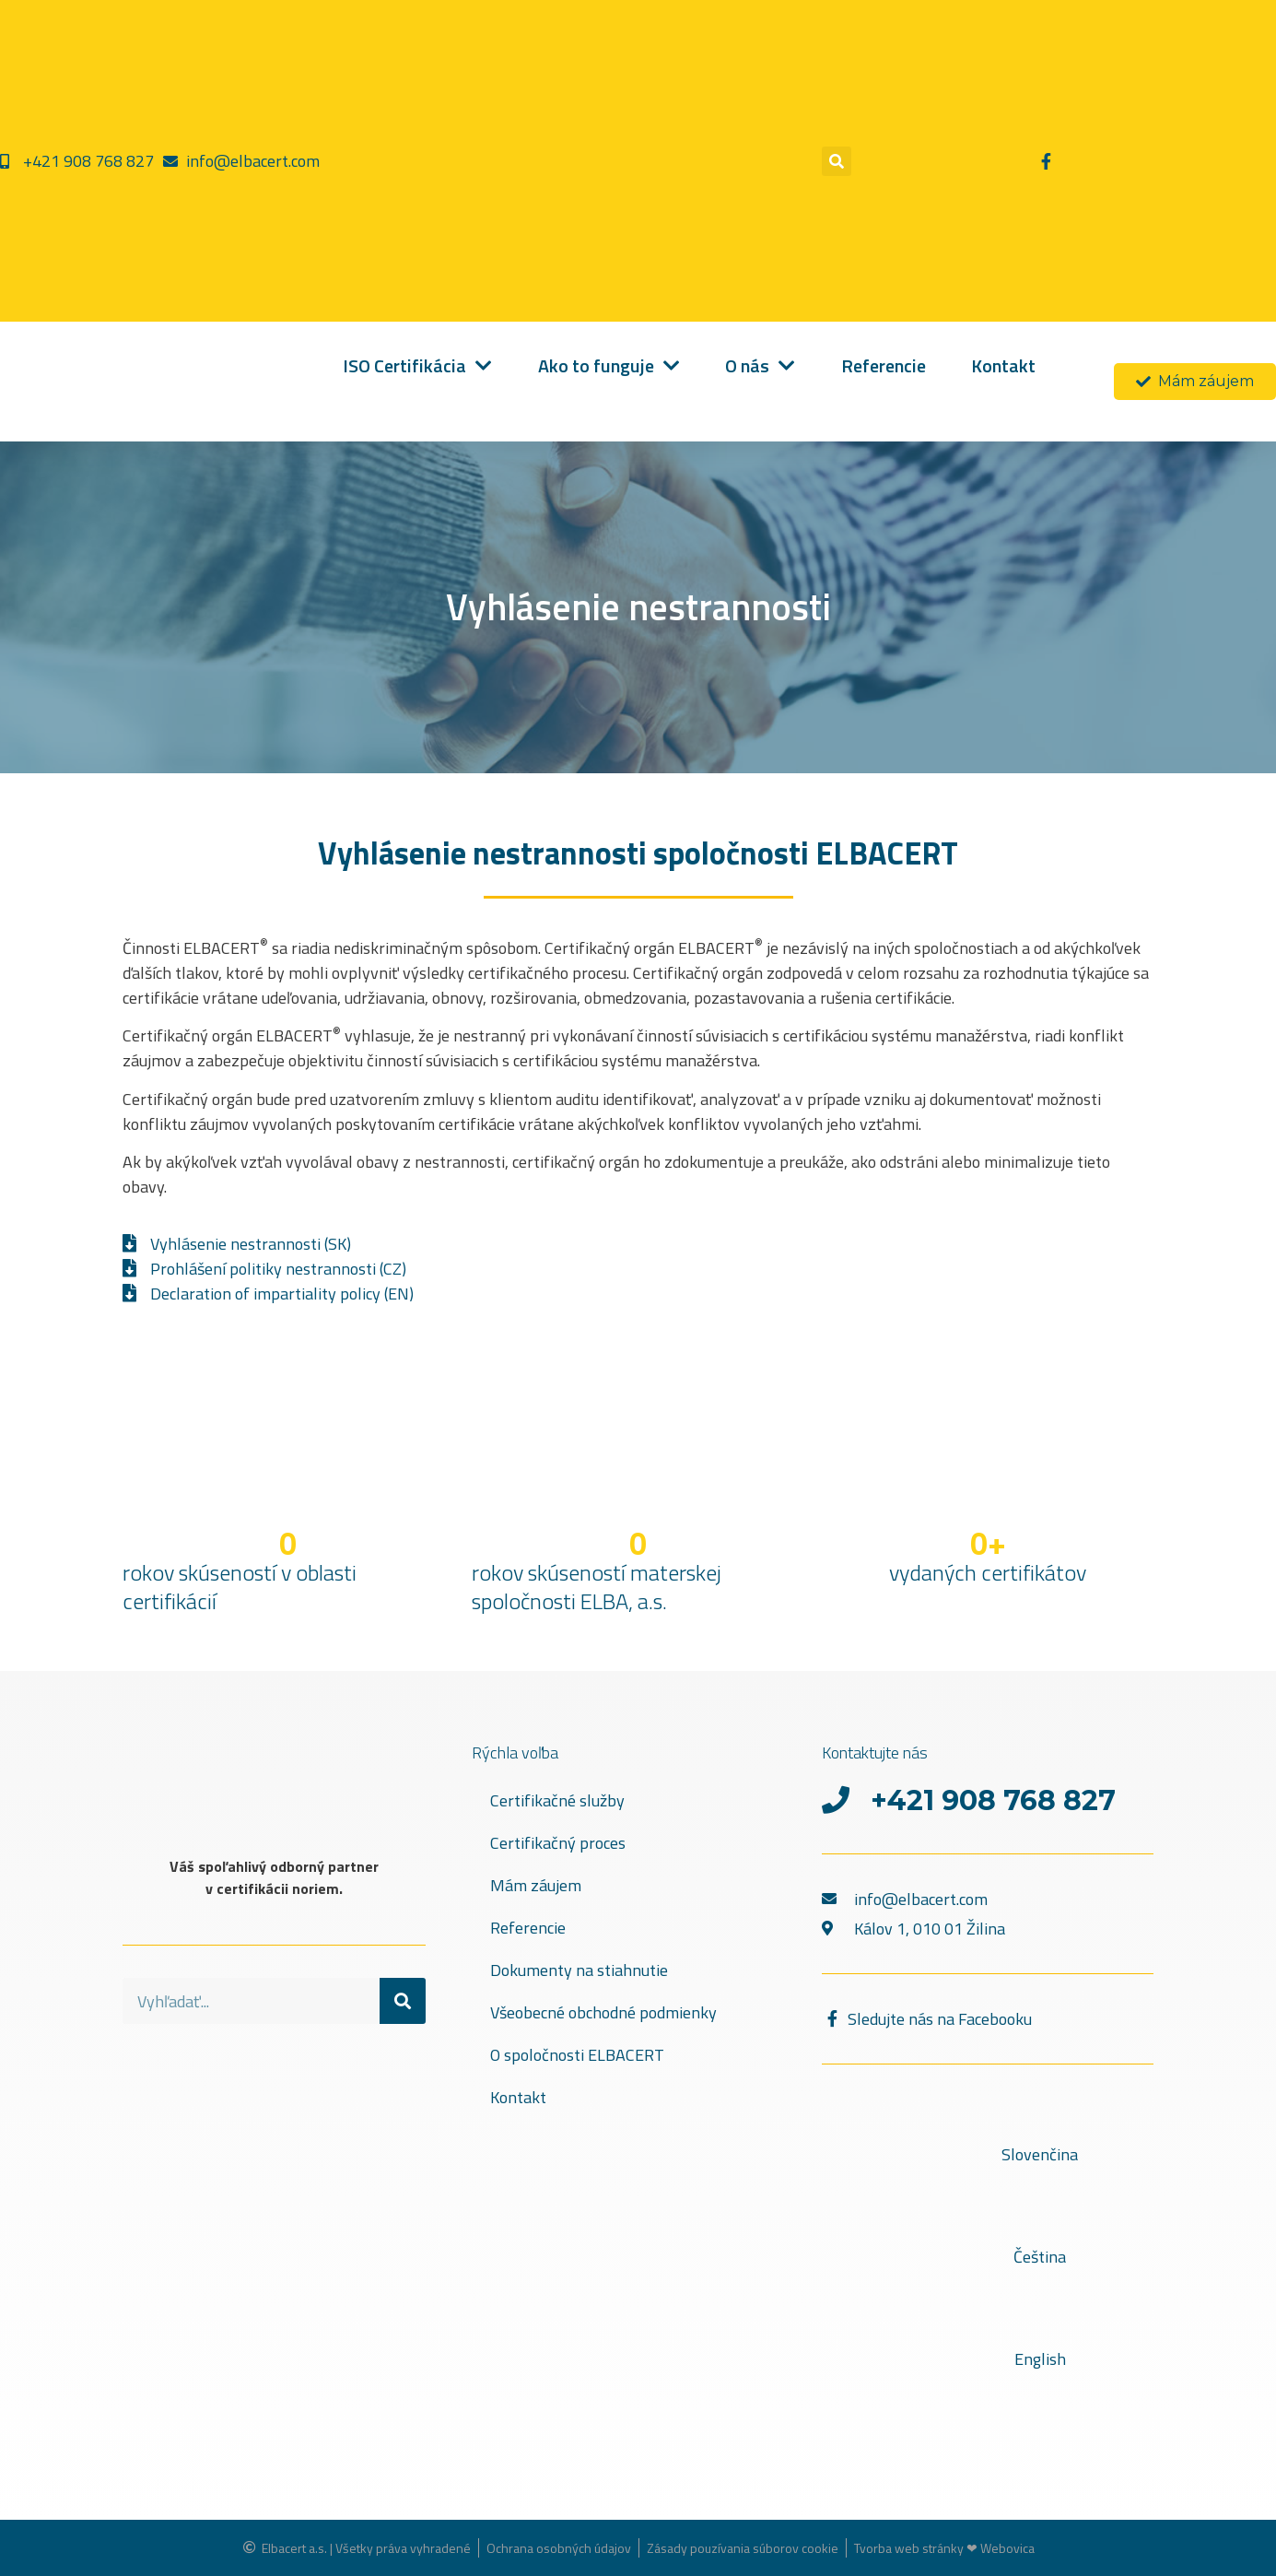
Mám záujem (535, 1885)
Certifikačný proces (558, 1842)
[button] (836, 161)
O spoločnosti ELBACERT (577, 2054)
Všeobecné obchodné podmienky (603, 2012)
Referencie (528, 1927)
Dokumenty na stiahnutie (579, 1970)
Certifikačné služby (557, 1800)
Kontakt (518, 2097)
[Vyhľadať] (403, 2001)
